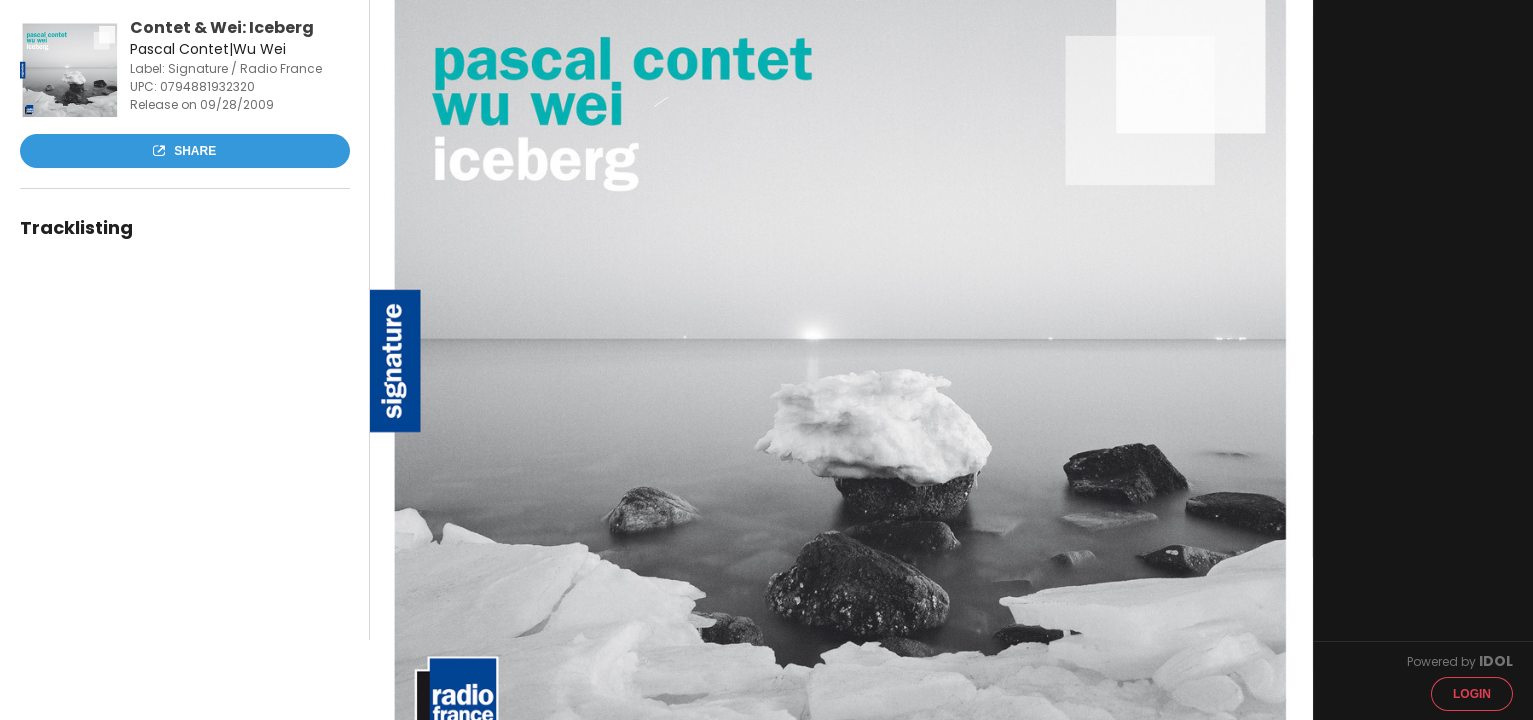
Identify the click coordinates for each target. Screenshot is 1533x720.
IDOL (1496, 661)
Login (1472, 694)
